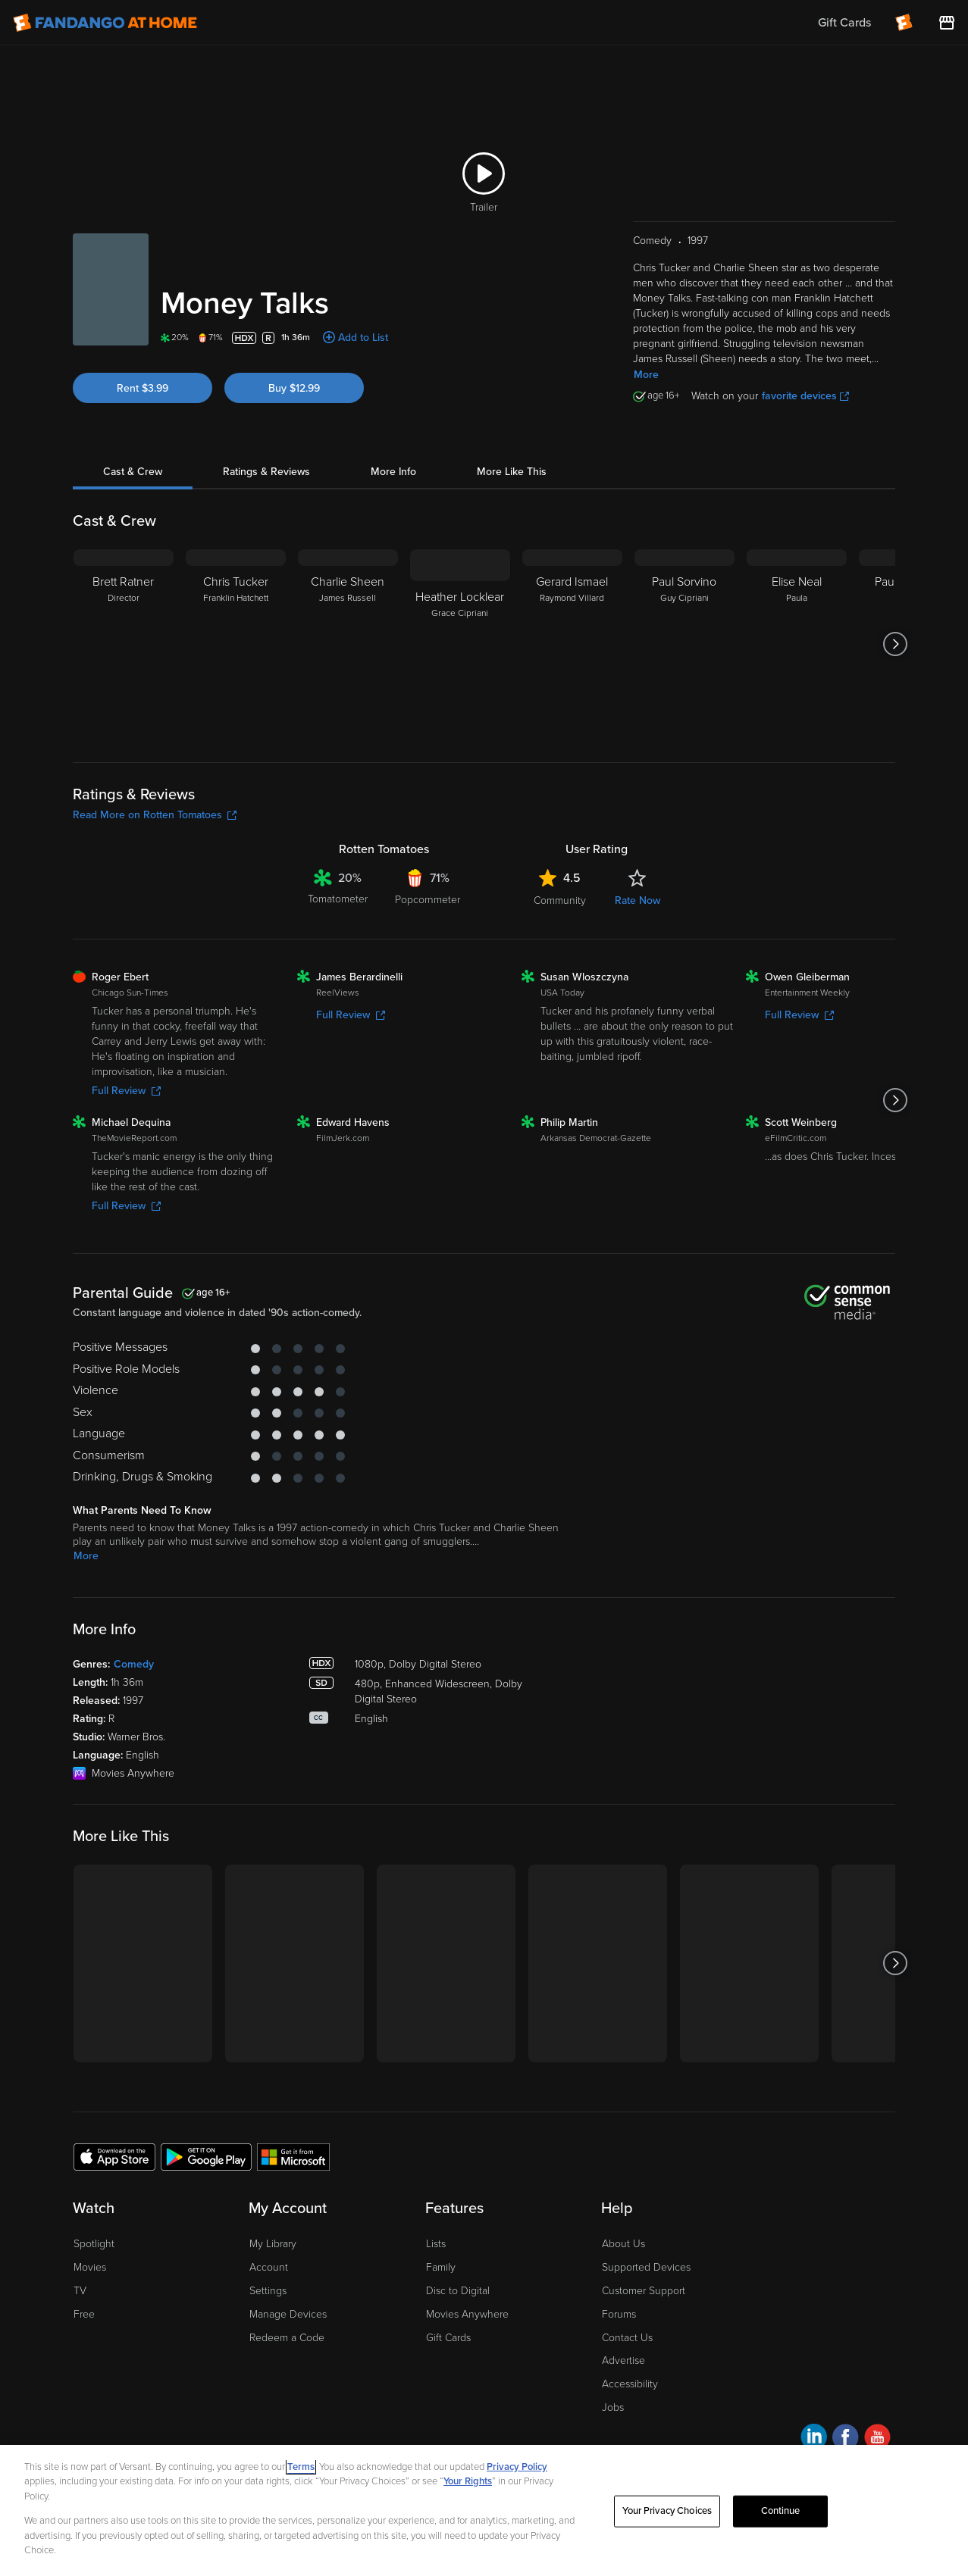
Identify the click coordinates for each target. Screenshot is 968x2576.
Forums (619, 2314)
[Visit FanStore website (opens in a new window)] (947, 22)
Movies (90, 2267)
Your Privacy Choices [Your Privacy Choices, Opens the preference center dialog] (667, 2511)
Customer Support (643, 2290)
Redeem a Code (286, 2337)
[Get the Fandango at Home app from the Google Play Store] (206, 2156)
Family (441, 2267)
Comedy (134, 1664)
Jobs (613, 2407)
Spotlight (94, 2243)
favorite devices (805, 395)
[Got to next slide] (895, 644)
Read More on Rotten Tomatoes (155, 814)
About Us (623, 2243)
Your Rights (467, 2481)
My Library (272, 2243)
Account (268, 2267)
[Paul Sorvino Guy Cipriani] (684, 644)
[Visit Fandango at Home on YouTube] (877, 2439)
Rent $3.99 (142, 388)
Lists (436, 2243)
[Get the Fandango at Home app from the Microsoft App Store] (293, 2156)
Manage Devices (288, 2314)
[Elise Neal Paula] (796, 644)
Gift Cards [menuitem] (844, 22)
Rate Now (637, 900)
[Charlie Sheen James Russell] (348, 644)
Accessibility (630, 2383)
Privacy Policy (517, 2467)
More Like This (512, 471)
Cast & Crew (132, 471)
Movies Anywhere (467, 2314)
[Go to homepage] (105, 22)
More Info (393, 471)
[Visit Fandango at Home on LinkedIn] (814, 2439)
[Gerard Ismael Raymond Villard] (572, 644)
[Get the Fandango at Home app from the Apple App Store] (114, 2156)
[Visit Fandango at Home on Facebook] (846, 2439)
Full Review (126, 1090)
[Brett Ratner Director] (123, 644)
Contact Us (627, 2337)
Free (84, 2314)
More (646, 374)
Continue (780, 2511)
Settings (268, 2290)
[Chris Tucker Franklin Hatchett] (236, 644)
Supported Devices (646, 2267)
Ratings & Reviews (266, 471)
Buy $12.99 (294, 388)
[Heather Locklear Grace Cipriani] (460, 644)
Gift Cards (448, 2337)
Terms (301, 2467)
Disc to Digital (458, 2290)
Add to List (363, 337)
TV (80, 2290)
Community (560, 900)
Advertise (623, 2360)
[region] (484, 2510)
